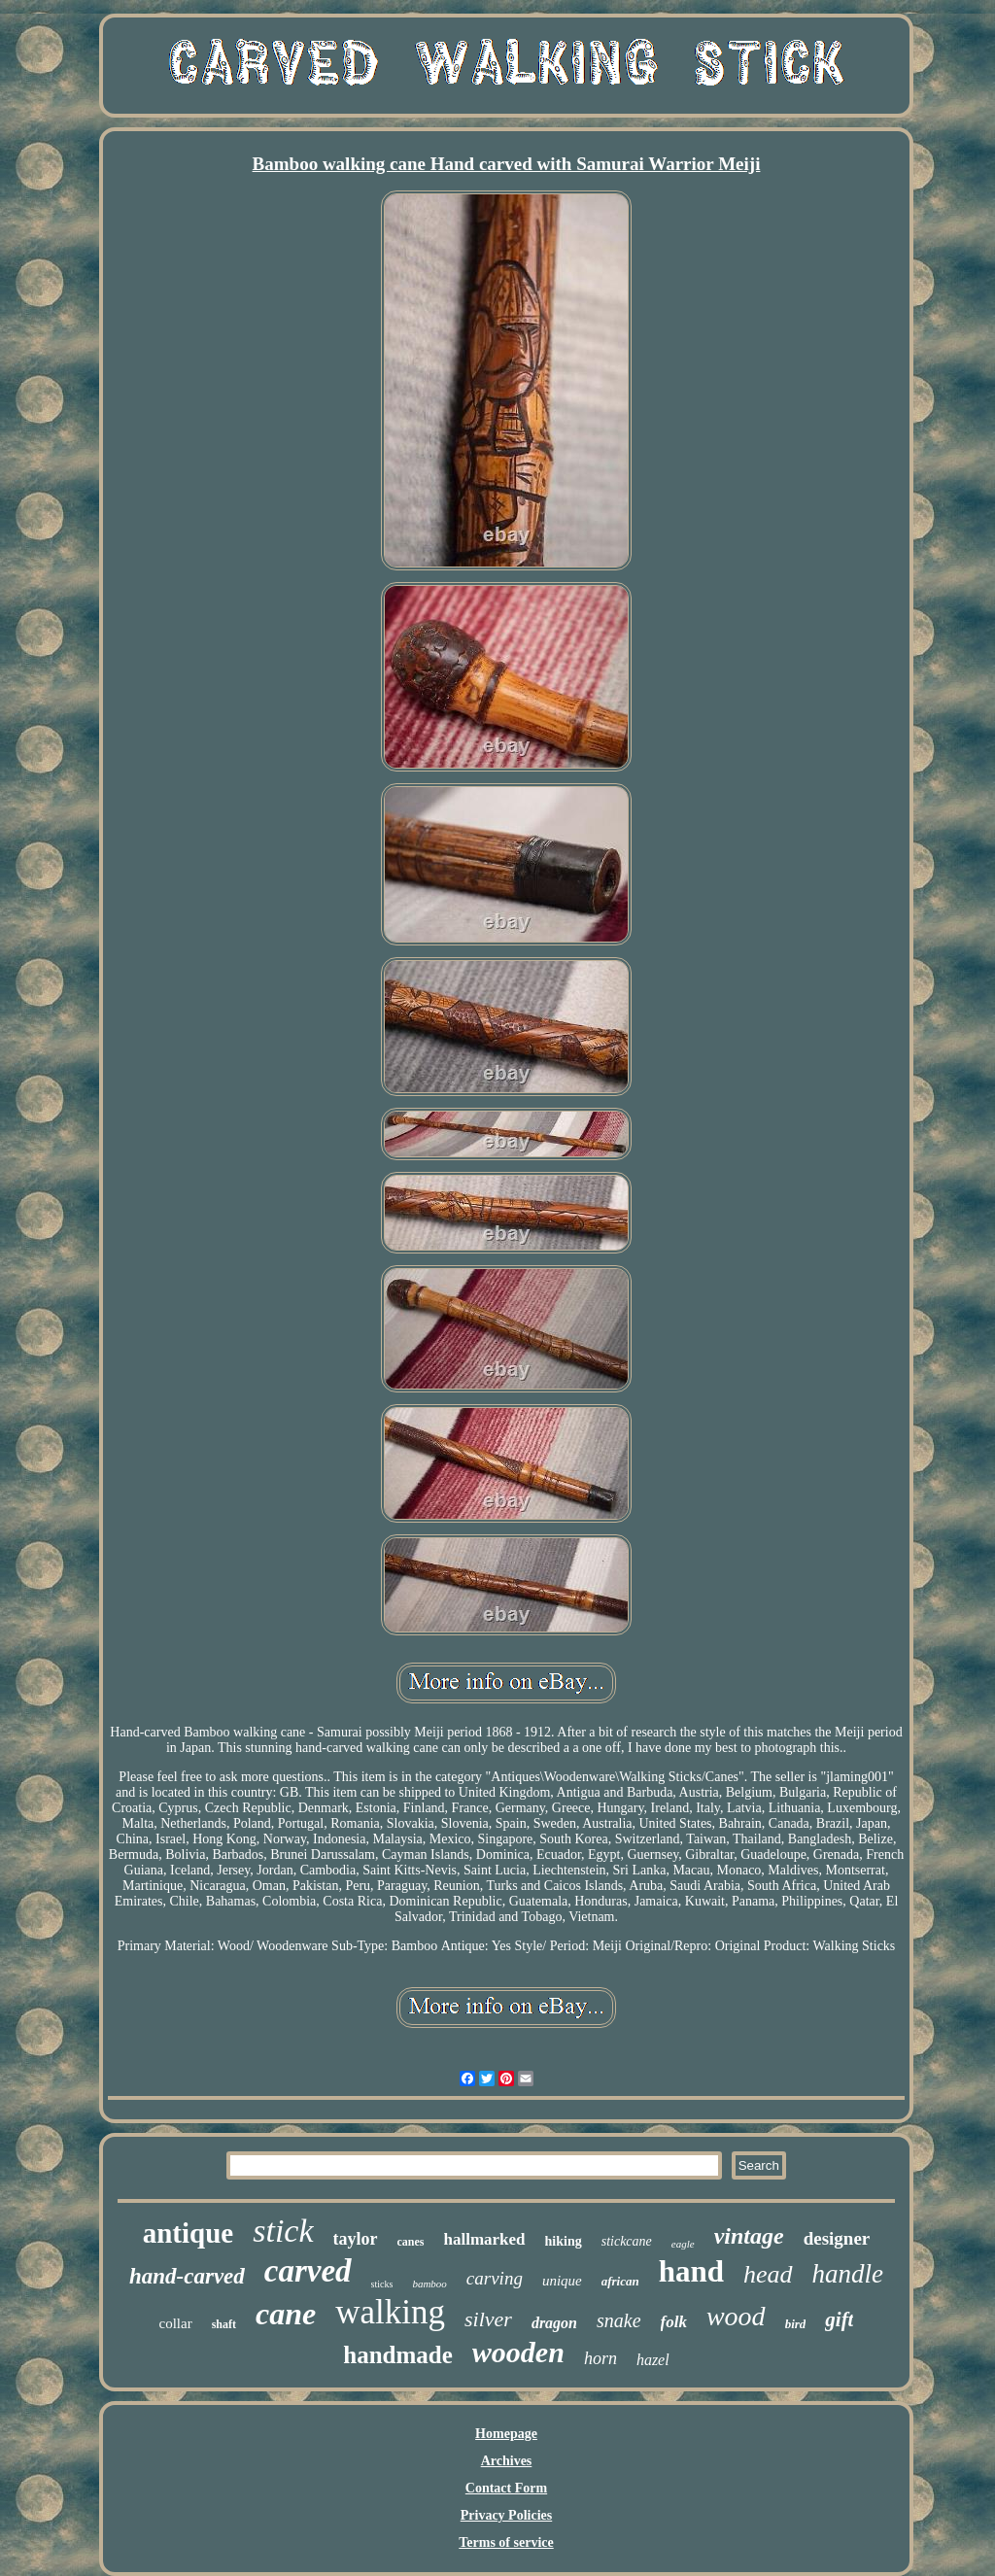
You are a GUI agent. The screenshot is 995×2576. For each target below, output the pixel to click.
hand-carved (187, 2276)
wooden (518, 2352)
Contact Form (506, 2488)
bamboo (429, 2283)
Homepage (506, 2433)
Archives (506, 2461)
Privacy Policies (506, 2515)
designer (837, 2238)
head (768, 2274)
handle (848, 2273)
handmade (398, 2355)
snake (619, 2320)
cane (286, 2313)
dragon (554, 2323)
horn (600, 2358)
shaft (224, 2324)
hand (691, 2271)
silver (488, 2319)
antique (188, 2233)
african (620, 2281)
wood (736, 2316)
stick (283, 2231)
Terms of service (506, 2542)
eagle (683, 2244)
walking (390, 2312)
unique (562, 2280)
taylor (355, 2239)
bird (795, 2324)
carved (308, 2270)
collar (175, 2323)
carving (494, 2278)
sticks (382, 2284)
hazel (652, 2360)
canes (411, 2242)
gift (839, 2319)
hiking (563, 2241)
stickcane (626, 2241)
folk (674, 2322)
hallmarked (485, 2239)
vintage (749, 2236)
